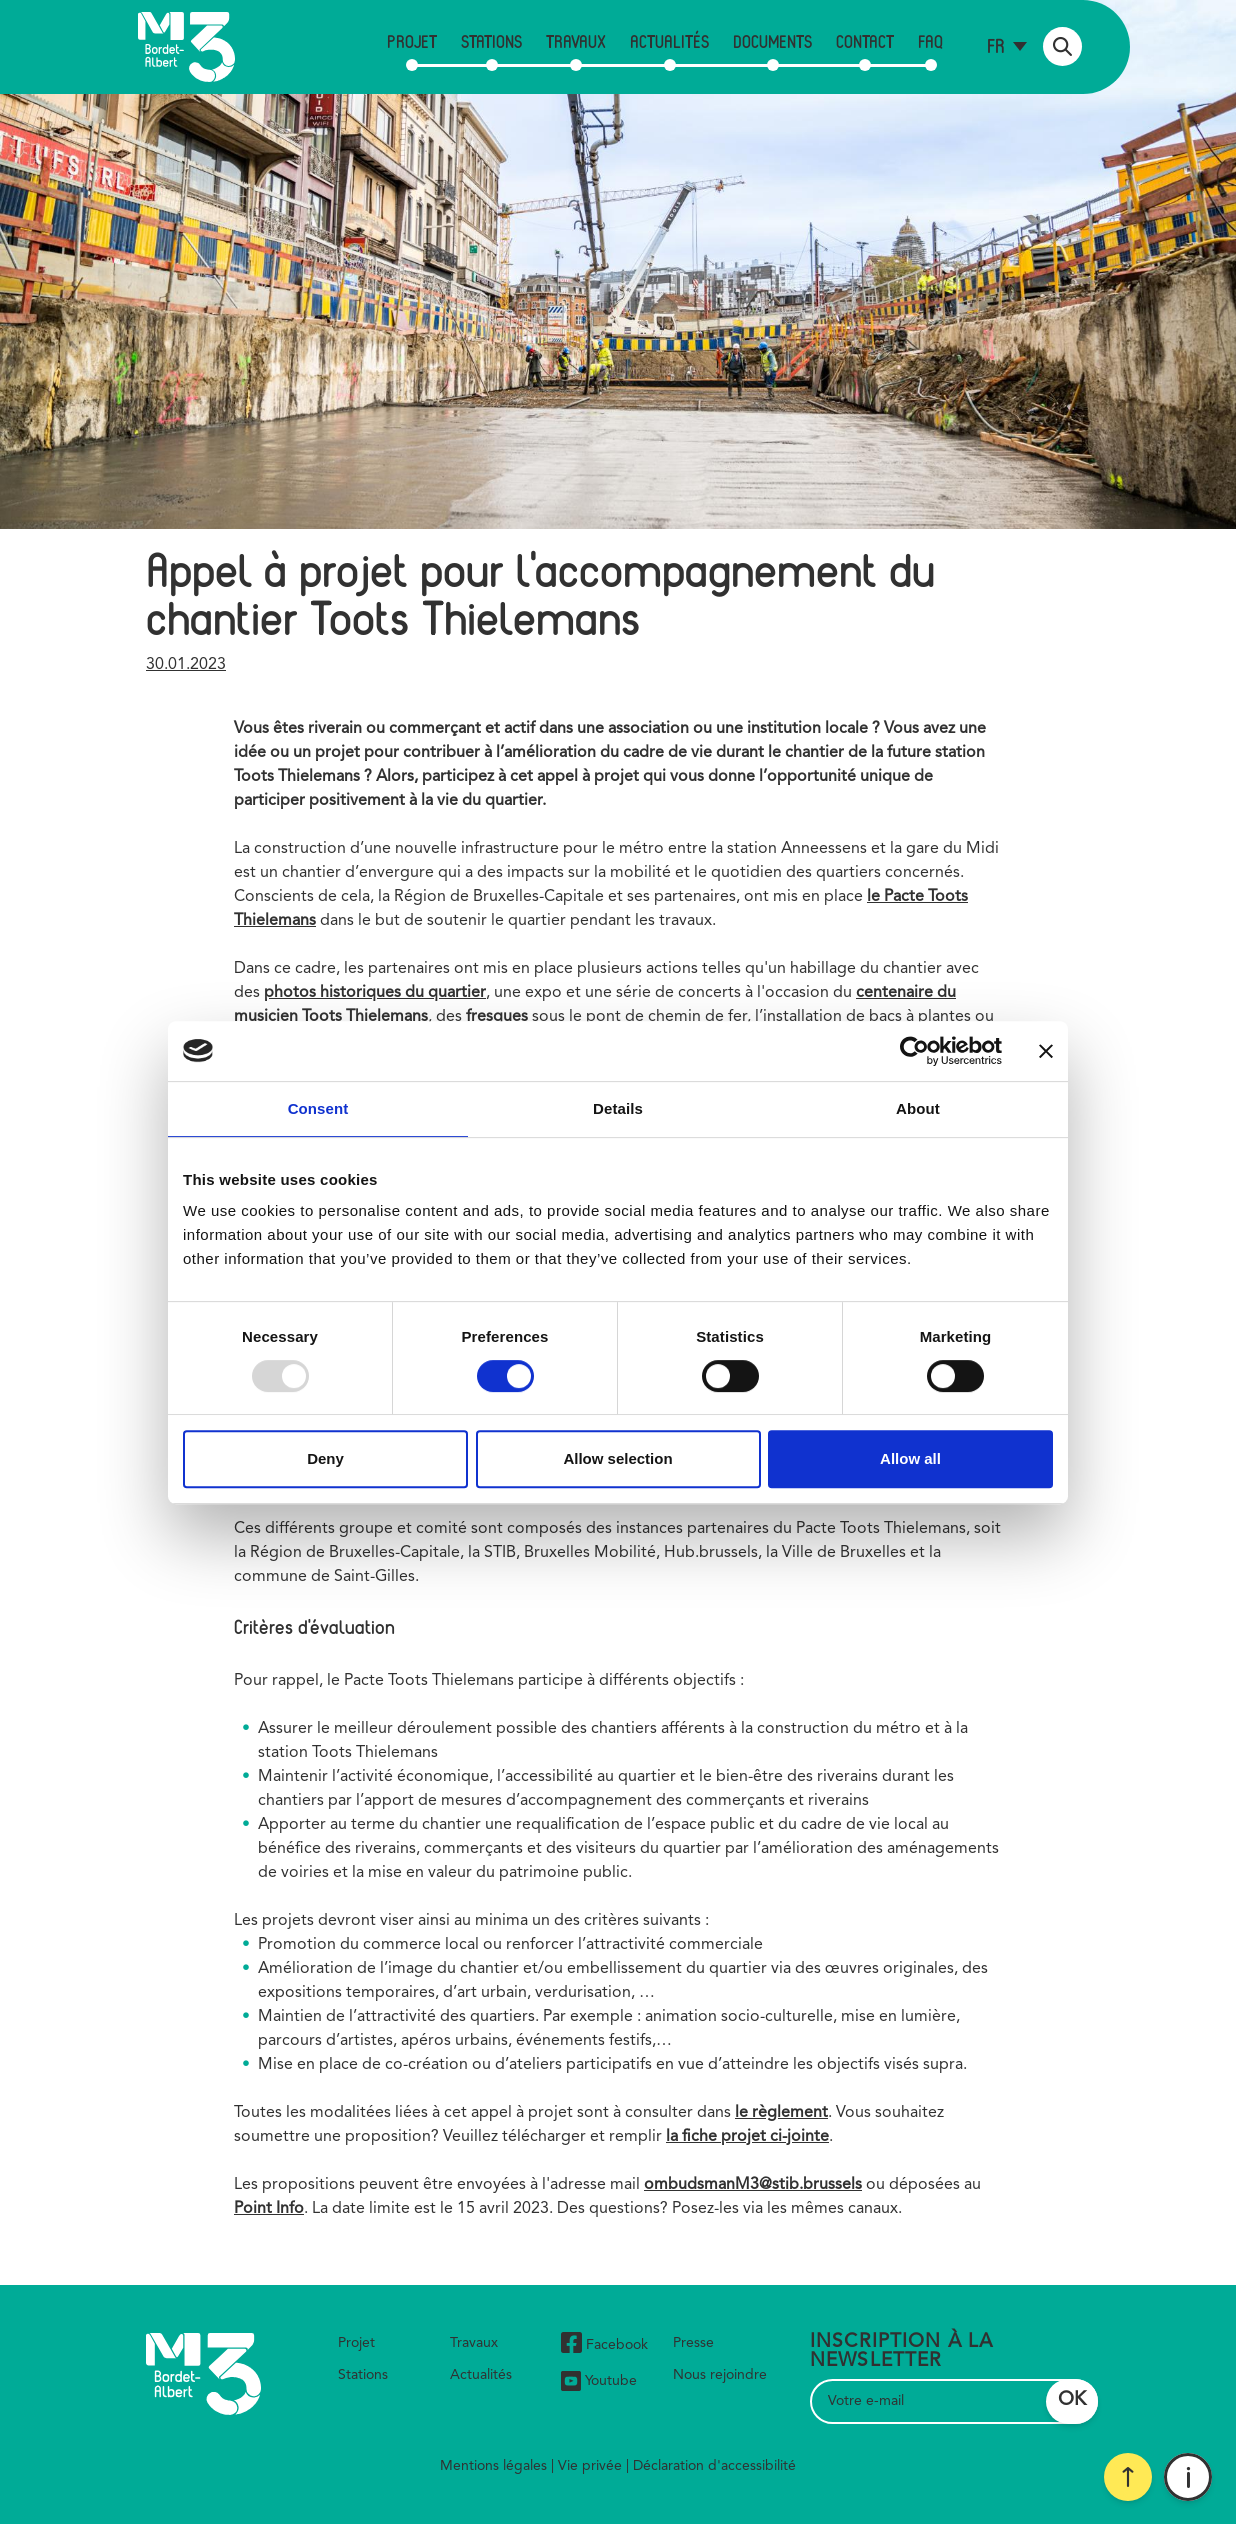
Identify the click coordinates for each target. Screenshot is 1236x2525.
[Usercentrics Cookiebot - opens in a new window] (914, 1051)
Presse (693, 2343)
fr (995, 45)
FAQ (930, 41)
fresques (497, 1017)
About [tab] (918, 1108)
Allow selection (617, 1458)
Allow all (910, 1458)
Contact (865, 41)
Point (255, 2209)
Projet (412, 41)
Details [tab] (618, 1108)
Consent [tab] (318, 1108)
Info (290, 2209)
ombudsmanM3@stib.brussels (753, 2185)
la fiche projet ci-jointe (747, 2137)
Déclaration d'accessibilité (714, 2466)
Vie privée (590, 2466)
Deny (325, 1458)
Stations (491, 41)
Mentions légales (493, 2466)
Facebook (604, 2345)
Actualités (669, 41)
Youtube (599, 2381)
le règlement (781, 2113)
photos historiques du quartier (375, 993)
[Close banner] (1046, 1051)
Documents (772, 41)
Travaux (576, 41)
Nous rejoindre (720, 2375)
